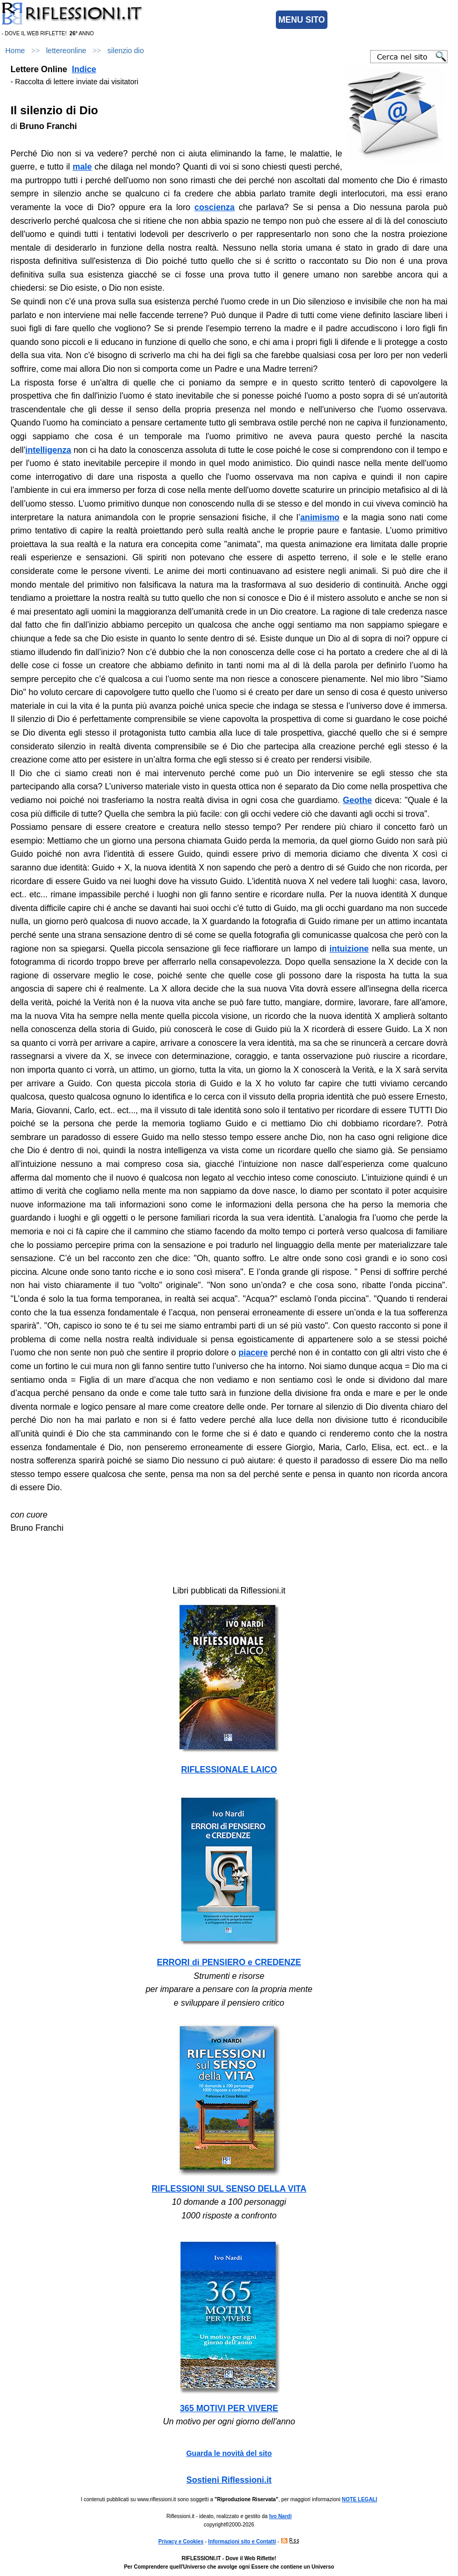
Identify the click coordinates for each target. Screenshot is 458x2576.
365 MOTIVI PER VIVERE (229, 2408)
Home (15, 50)
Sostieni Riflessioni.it (229, 2479)
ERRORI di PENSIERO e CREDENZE (229, 1962)
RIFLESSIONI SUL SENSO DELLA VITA (229, 2188)
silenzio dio (125, 50)
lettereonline (66, 50)
